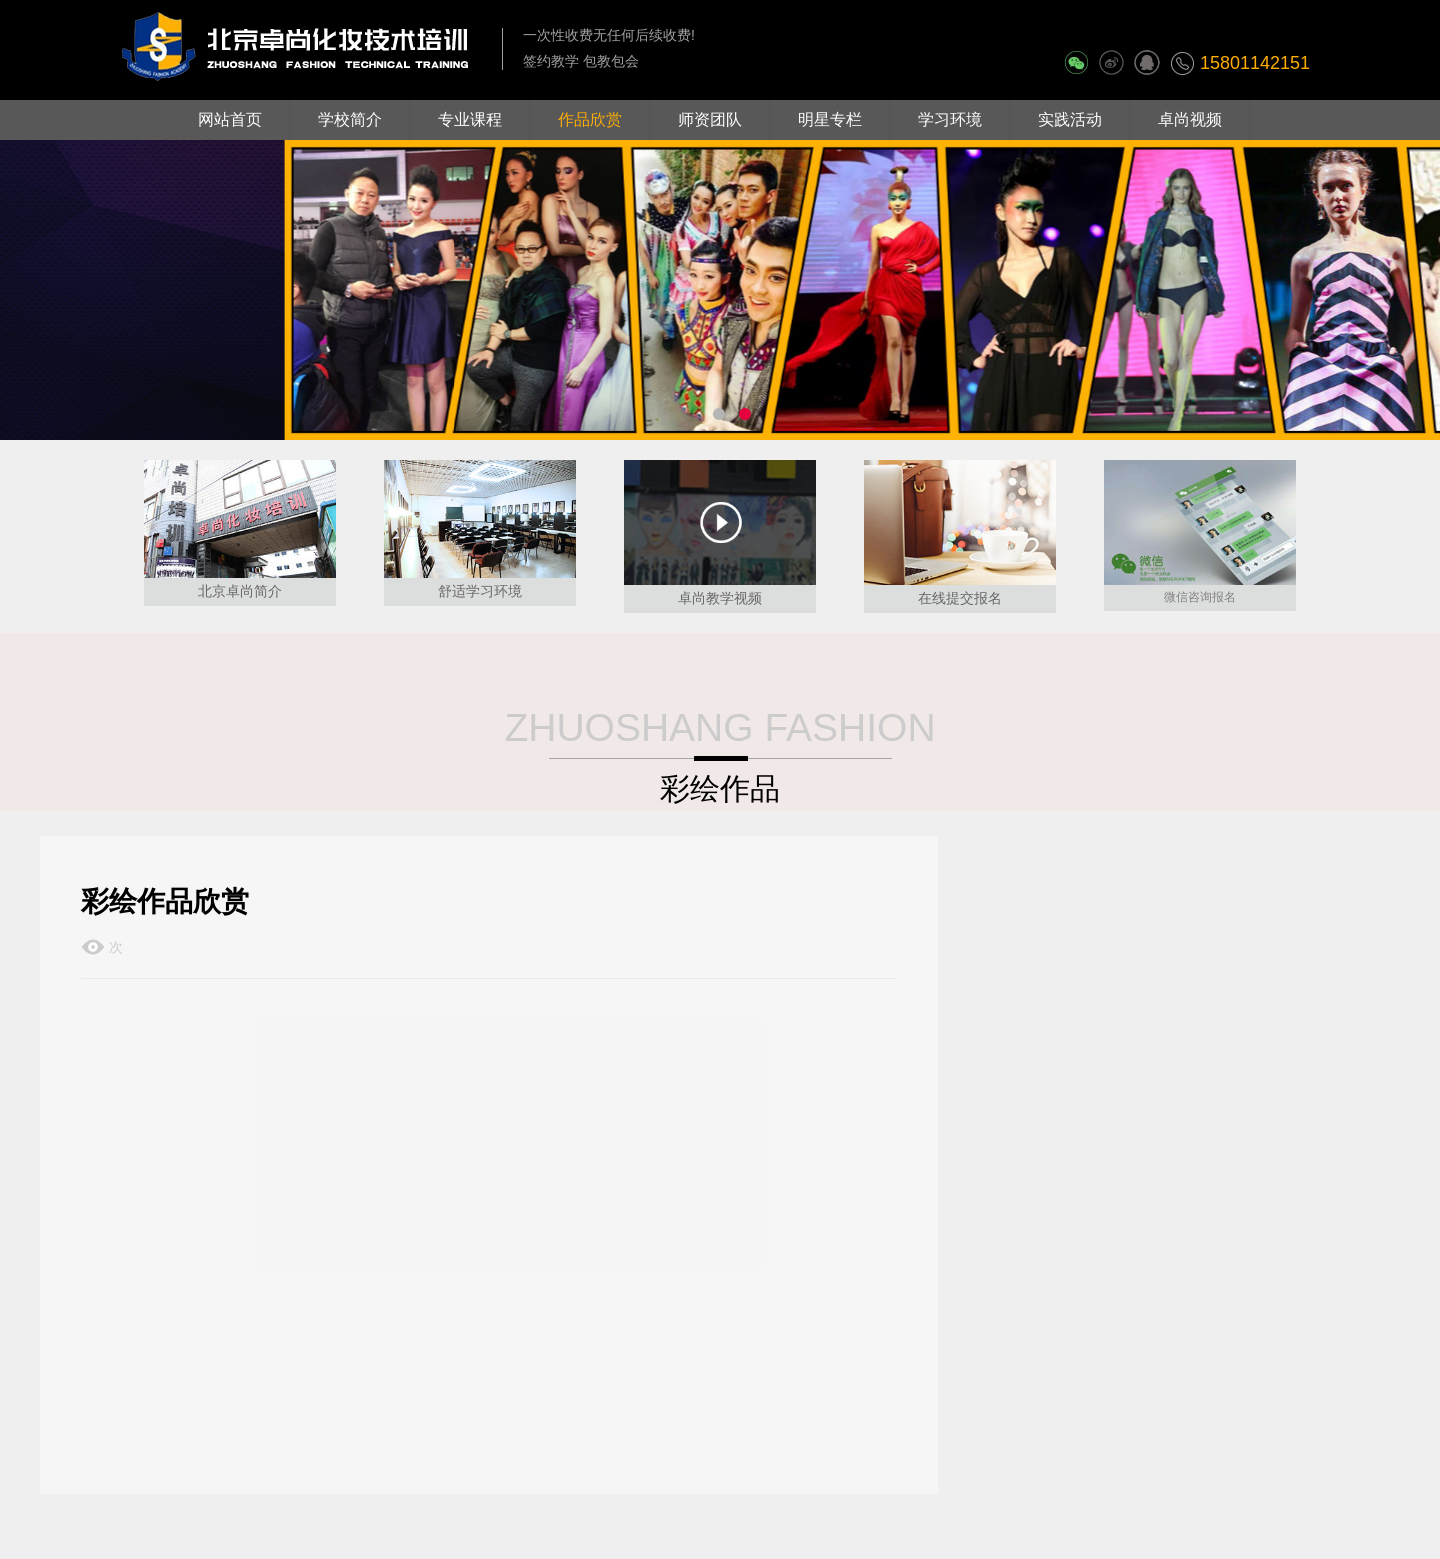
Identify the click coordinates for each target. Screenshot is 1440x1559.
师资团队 (710, 119)
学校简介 (350, 119)
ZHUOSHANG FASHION (719, 727)
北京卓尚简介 (240, 591)
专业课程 (470, 119)
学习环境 (950, 119)
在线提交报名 (960, 598)
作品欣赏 (590, 119)
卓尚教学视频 (720, 598)
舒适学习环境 (480, 591)
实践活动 (1070, 119)
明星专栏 (830, 119)
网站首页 (230, 119)
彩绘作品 (720, 788)
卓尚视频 (1190, 119)
